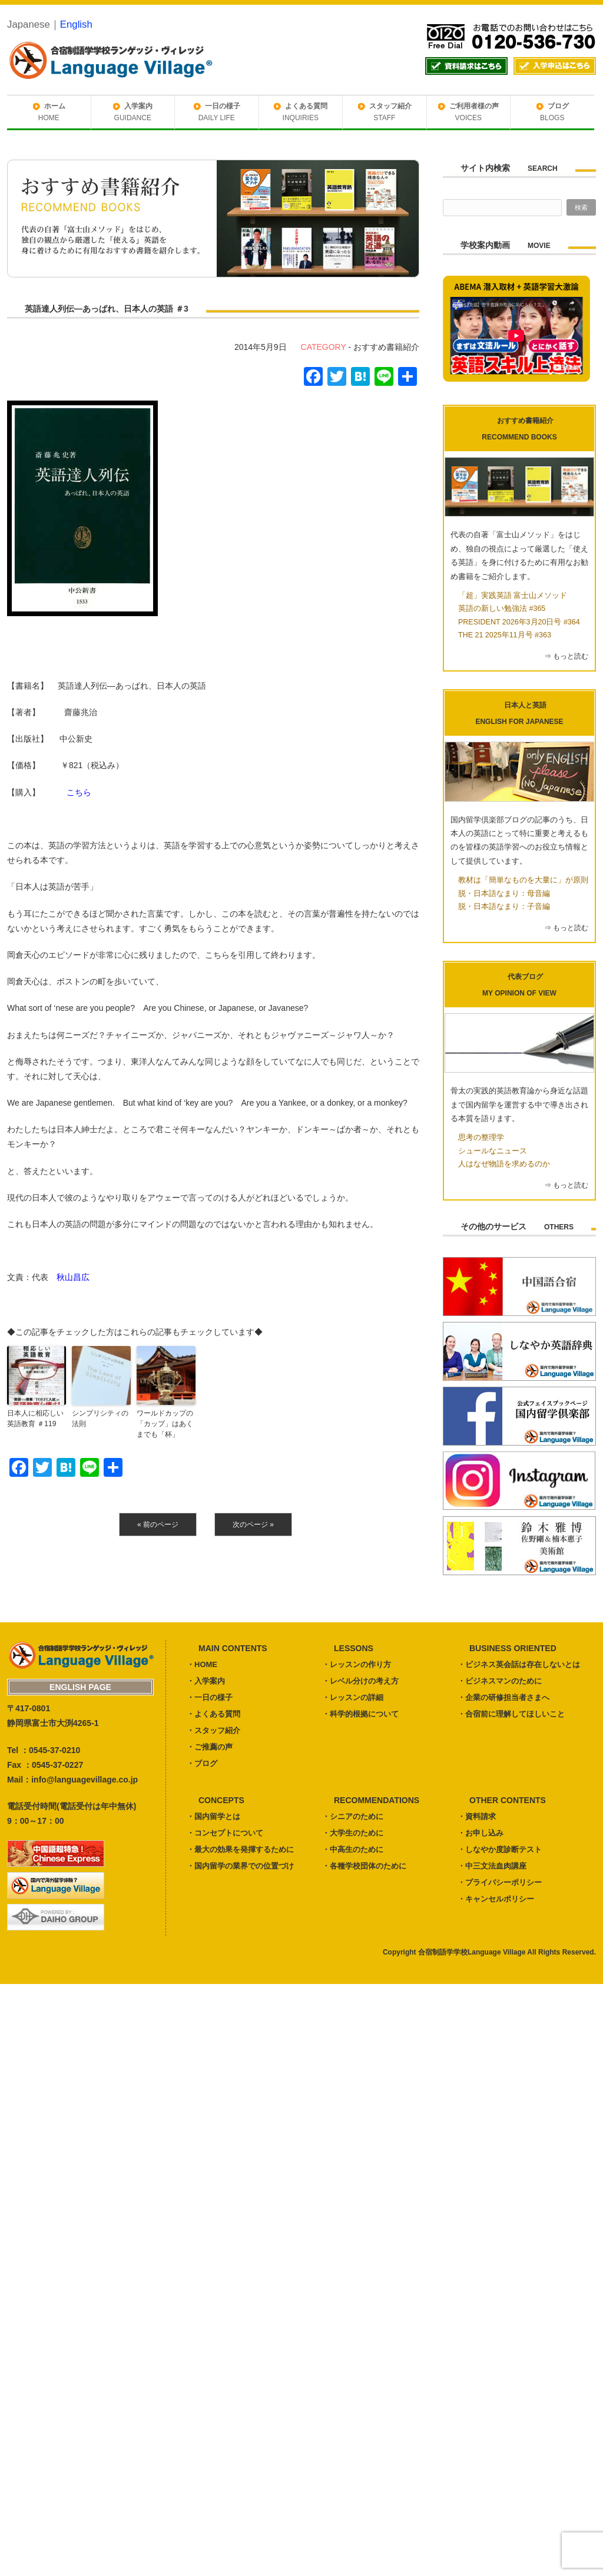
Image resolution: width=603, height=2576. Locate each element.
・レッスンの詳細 (352, 1697)
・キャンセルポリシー (496, 1898)
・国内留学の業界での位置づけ (240, 1865)
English (76, 24)
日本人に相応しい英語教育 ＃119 (35, 1418)
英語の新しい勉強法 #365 (501, 608)
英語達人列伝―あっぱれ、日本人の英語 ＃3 (106, 308)
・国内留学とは (213, 1816)
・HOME (202, 1664)
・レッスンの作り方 (356, 1664)
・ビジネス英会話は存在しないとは (519, 1664)
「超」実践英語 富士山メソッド (512, 595)
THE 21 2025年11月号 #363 (504, 635)
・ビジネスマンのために (500, 1680)
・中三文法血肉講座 (492, 1865)
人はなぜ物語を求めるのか (504, 1164)
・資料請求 (477, 1816)
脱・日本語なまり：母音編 (504, 893)
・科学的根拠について (360, 1713)
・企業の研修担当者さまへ (503, 1697)
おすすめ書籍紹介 (386, 347)
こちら (79, 792)
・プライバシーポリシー (500, 1882)
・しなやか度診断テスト (500, 1849)
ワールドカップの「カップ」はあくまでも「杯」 (165, 1424)
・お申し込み (480, 1832)
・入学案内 (206, 1680)
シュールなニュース (492, 1151)
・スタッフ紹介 (213, 1730)
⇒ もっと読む (566, 656)
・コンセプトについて (225, 1832)
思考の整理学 (481, 1137)
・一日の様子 (210, 1697)
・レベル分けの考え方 (360, 1680)
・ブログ (202, 1763)
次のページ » (253, 1524)
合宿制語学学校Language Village (471, 1952)
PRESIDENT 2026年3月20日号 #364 (519, 622)
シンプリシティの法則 (100, 1418)
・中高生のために (352, 1849)
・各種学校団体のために (364, 1865)
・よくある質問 (213, 1713)
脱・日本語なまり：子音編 (504, 906)
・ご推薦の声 (210, 1746)
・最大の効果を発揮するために (240, 1849)
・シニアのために (352, 1816)
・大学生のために (352, 1832)
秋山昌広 (73, 1277)
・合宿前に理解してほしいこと (511, 1713)
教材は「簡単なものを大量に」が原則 (523, 880)
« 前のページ (157, 1524)
